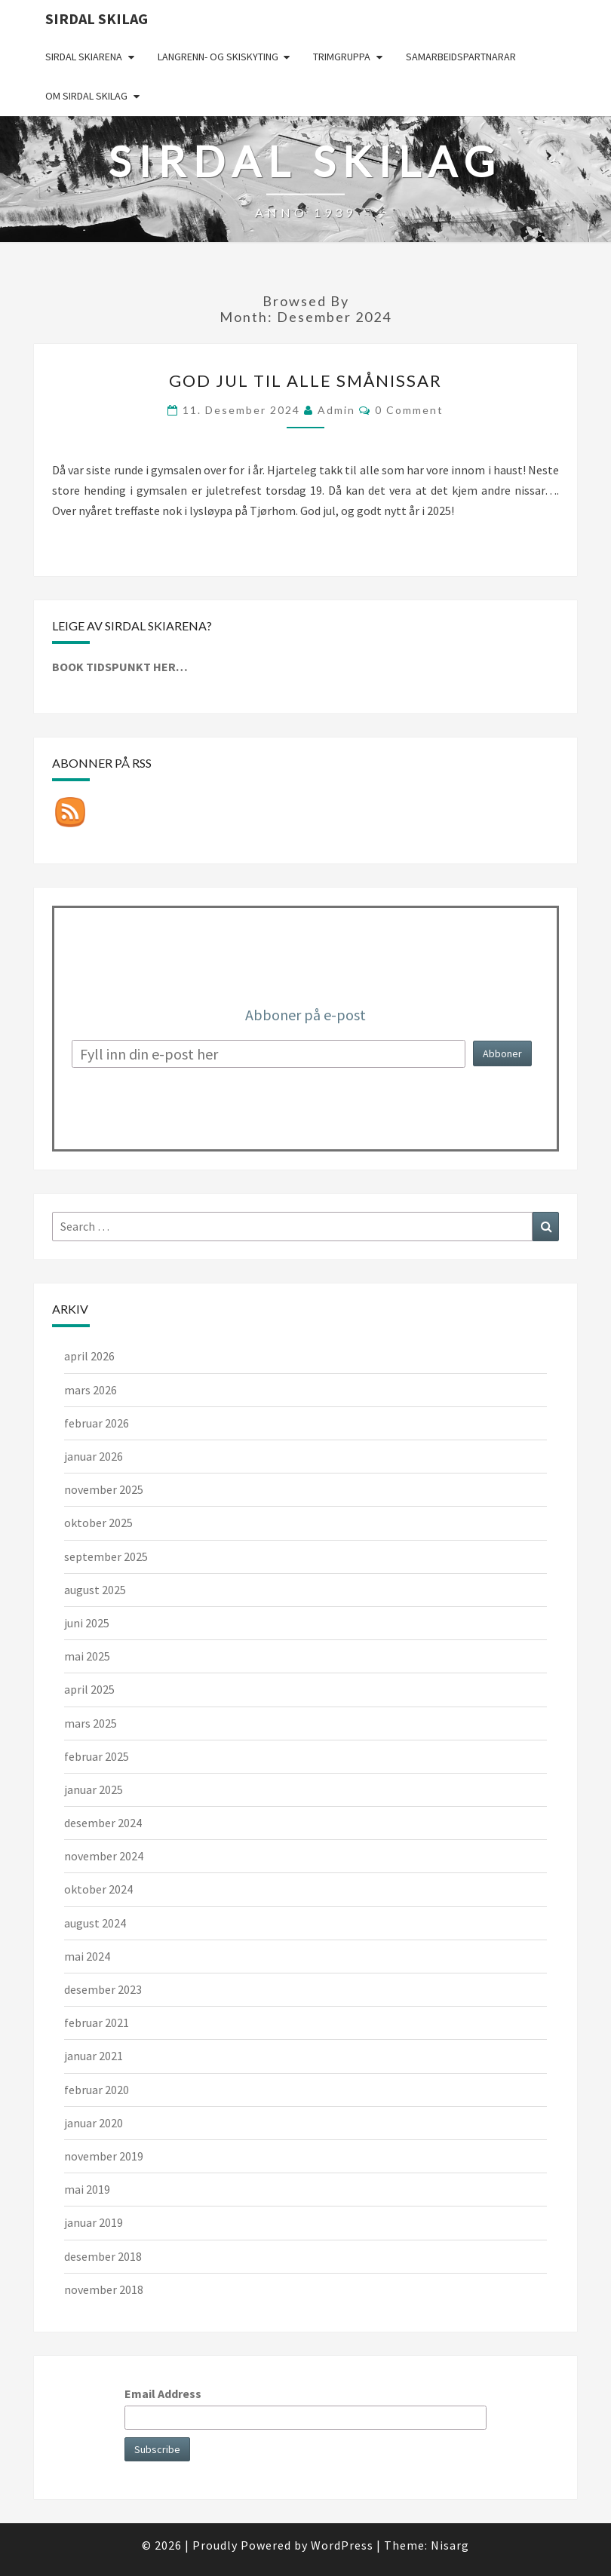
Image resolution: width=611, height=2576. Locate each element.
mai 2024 (87, 1956)
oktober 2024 (98, 1889)
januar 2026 (93, 1456)
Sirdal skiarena (83, 56)
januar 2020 (93, 2122)
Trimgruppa (341, 56)
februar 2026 (96, 1423)
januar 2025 (93, 1789)
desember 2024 (103, 1822)
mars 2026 (90, 1389)
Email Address (162, 2393)
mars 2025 (90, 1723)
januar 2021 (93, 2055)
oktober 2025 (98, 1522)
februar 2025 (96, 1756)
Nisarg (450, 2545)
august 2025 (95, 1589)
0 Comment (409, 409)
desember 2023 (103, 1989)
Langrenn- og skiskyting (218, 56)
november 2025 (103, 1489)
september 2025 (106, 1556)
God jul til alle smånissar (305, 380)
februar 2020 (96, 2089)
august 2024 (95, 1922)
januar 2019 (93, 2222)
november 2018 (103, 2289)
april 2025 (89, 1689)
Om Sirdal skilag (86, 96)
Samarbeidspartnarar (461, 56)
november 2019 (103, 2156)
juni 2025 (86, 1622)
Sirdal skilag (96, 18)
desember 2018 (103, 2256)
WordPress (342, 2545)
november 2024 (103, 1855)
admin (336, 409)
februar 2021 (96, 2022)
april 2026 (89, 1355)
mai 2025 (87, 1656)
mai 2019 (87, 2189)
